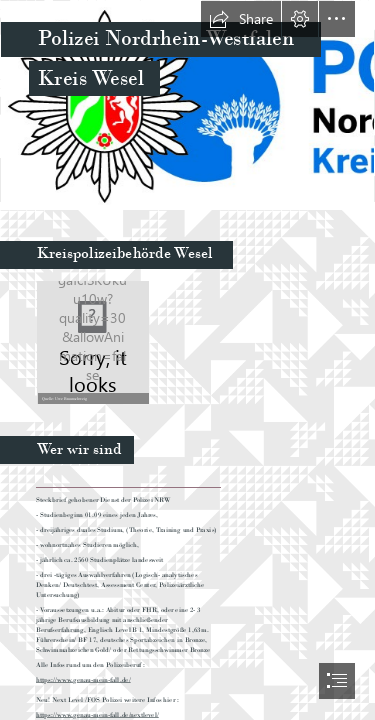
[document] (187, 360)
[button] (241, 19)
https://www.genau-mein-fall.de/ (83, 679)
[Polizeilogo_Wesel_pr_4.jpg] (187, 105)
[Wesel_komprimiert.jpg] (92, 341)
